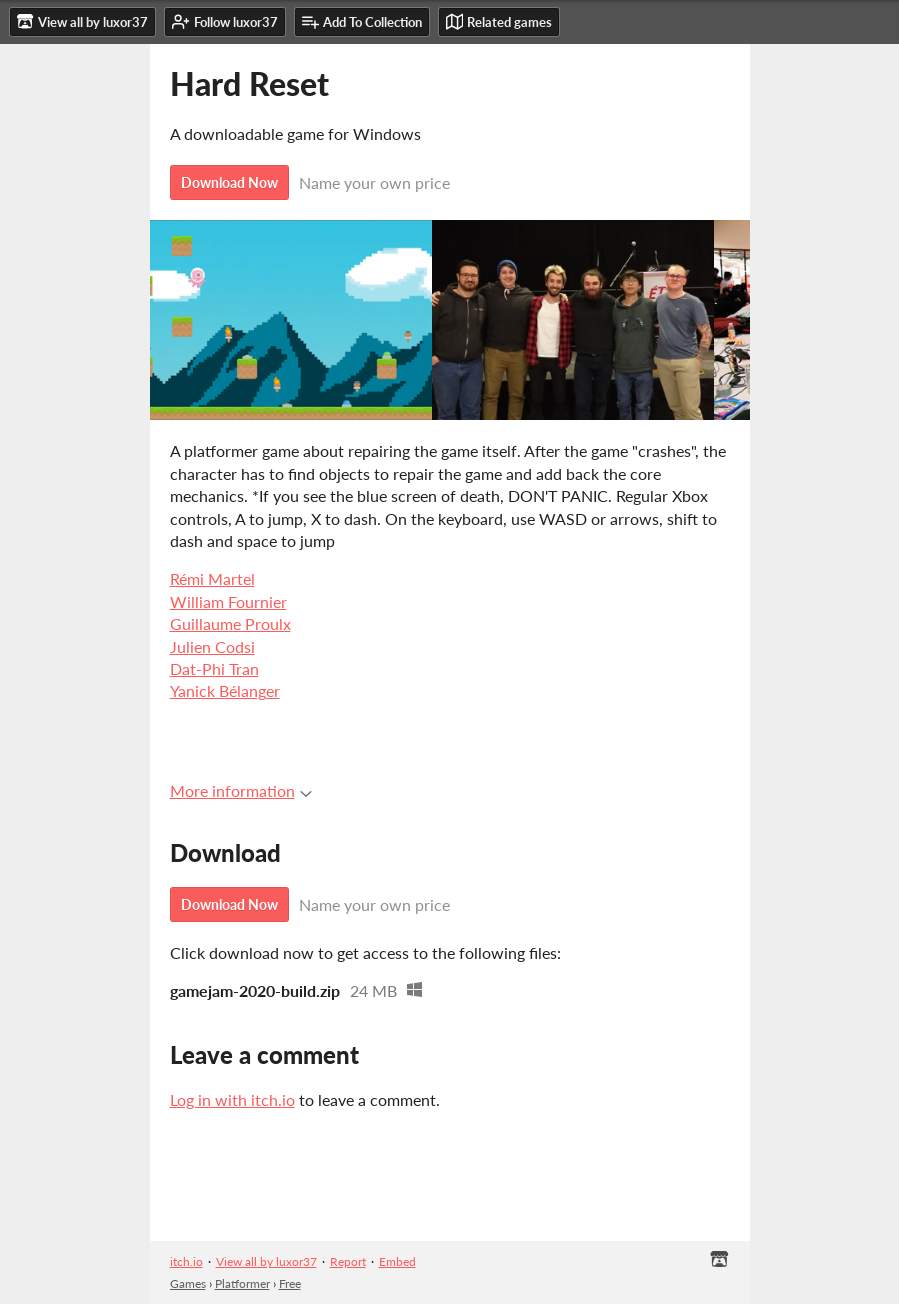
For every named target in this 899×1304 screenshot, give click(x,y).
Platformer (242, 1283)
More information (241, 790)
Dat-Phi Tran (214, 668)
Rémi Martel (212, 578)
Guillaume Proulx (230, 623)
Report (348, 1261)
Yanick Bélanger (225, 690)
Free (290, 1283)
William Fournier (228, 601)
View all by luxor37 (266, 1261)
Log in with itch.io (232, 1099)
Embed (397, 1261)
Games (188, 1283)
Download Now (229, 182)
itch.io (186, 1261)
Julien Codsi (212, 646)
